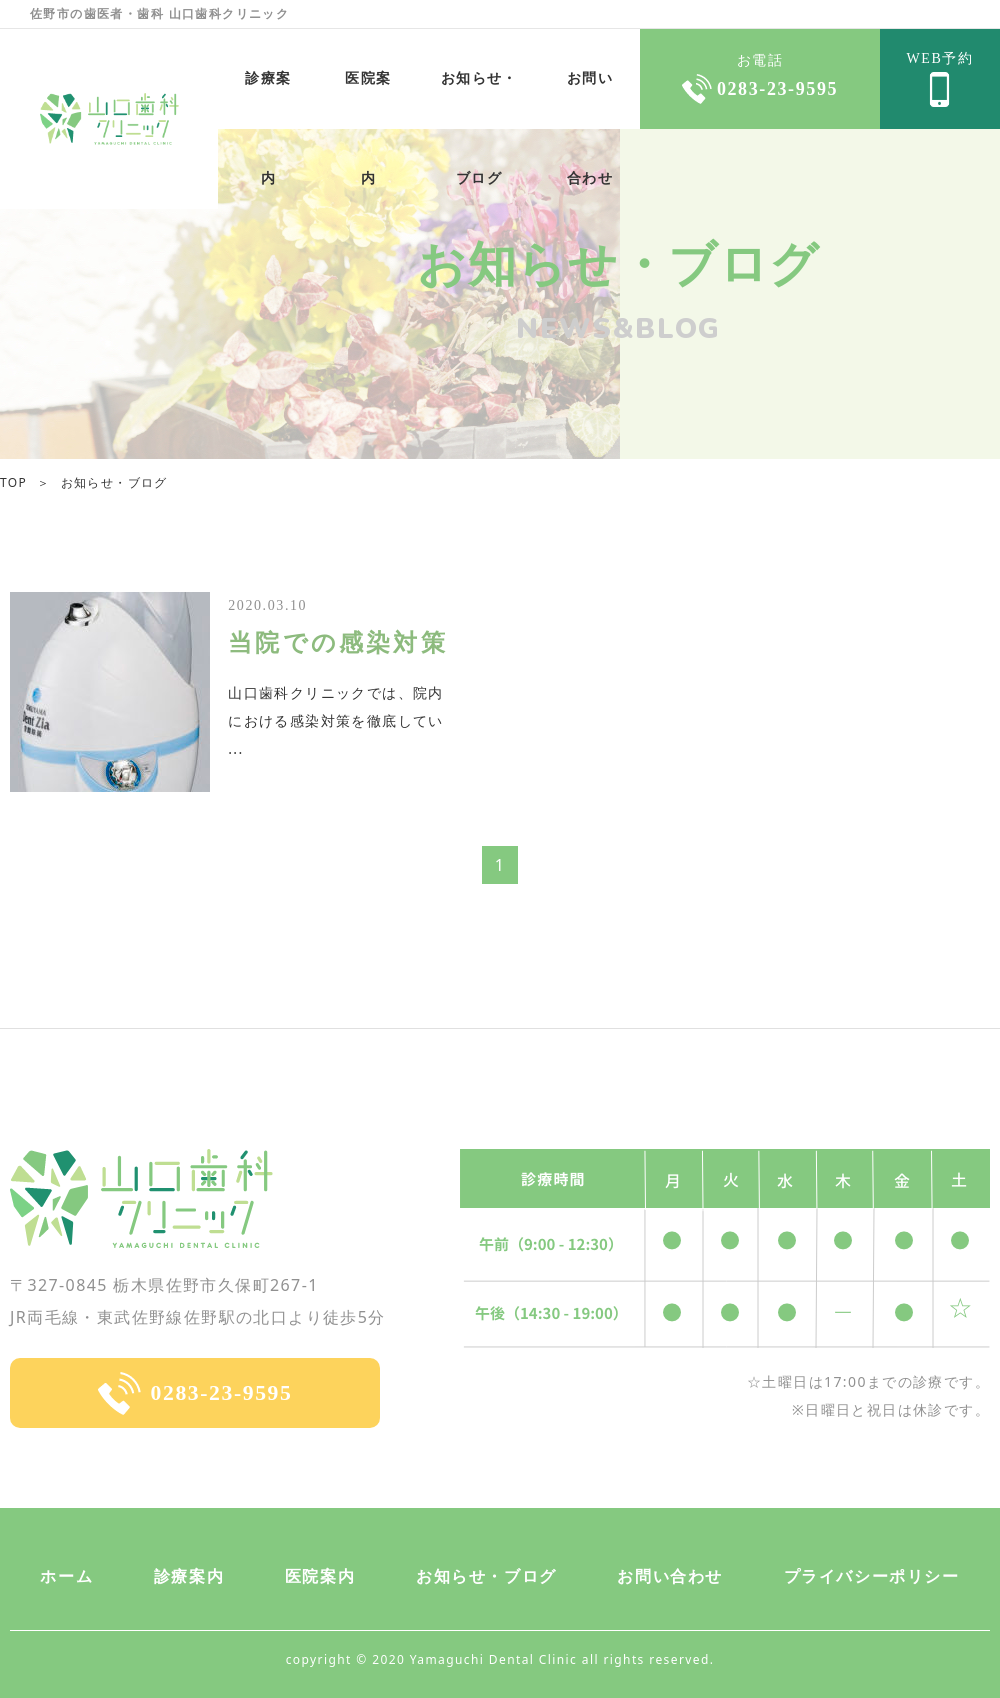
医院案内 (368, 100)
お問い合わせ (590, 100)
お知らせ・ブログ (479, 100)
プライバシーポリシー (872, 1576)
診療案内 (189, 1576)
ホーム (66, 1576)
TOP (13, 482)
